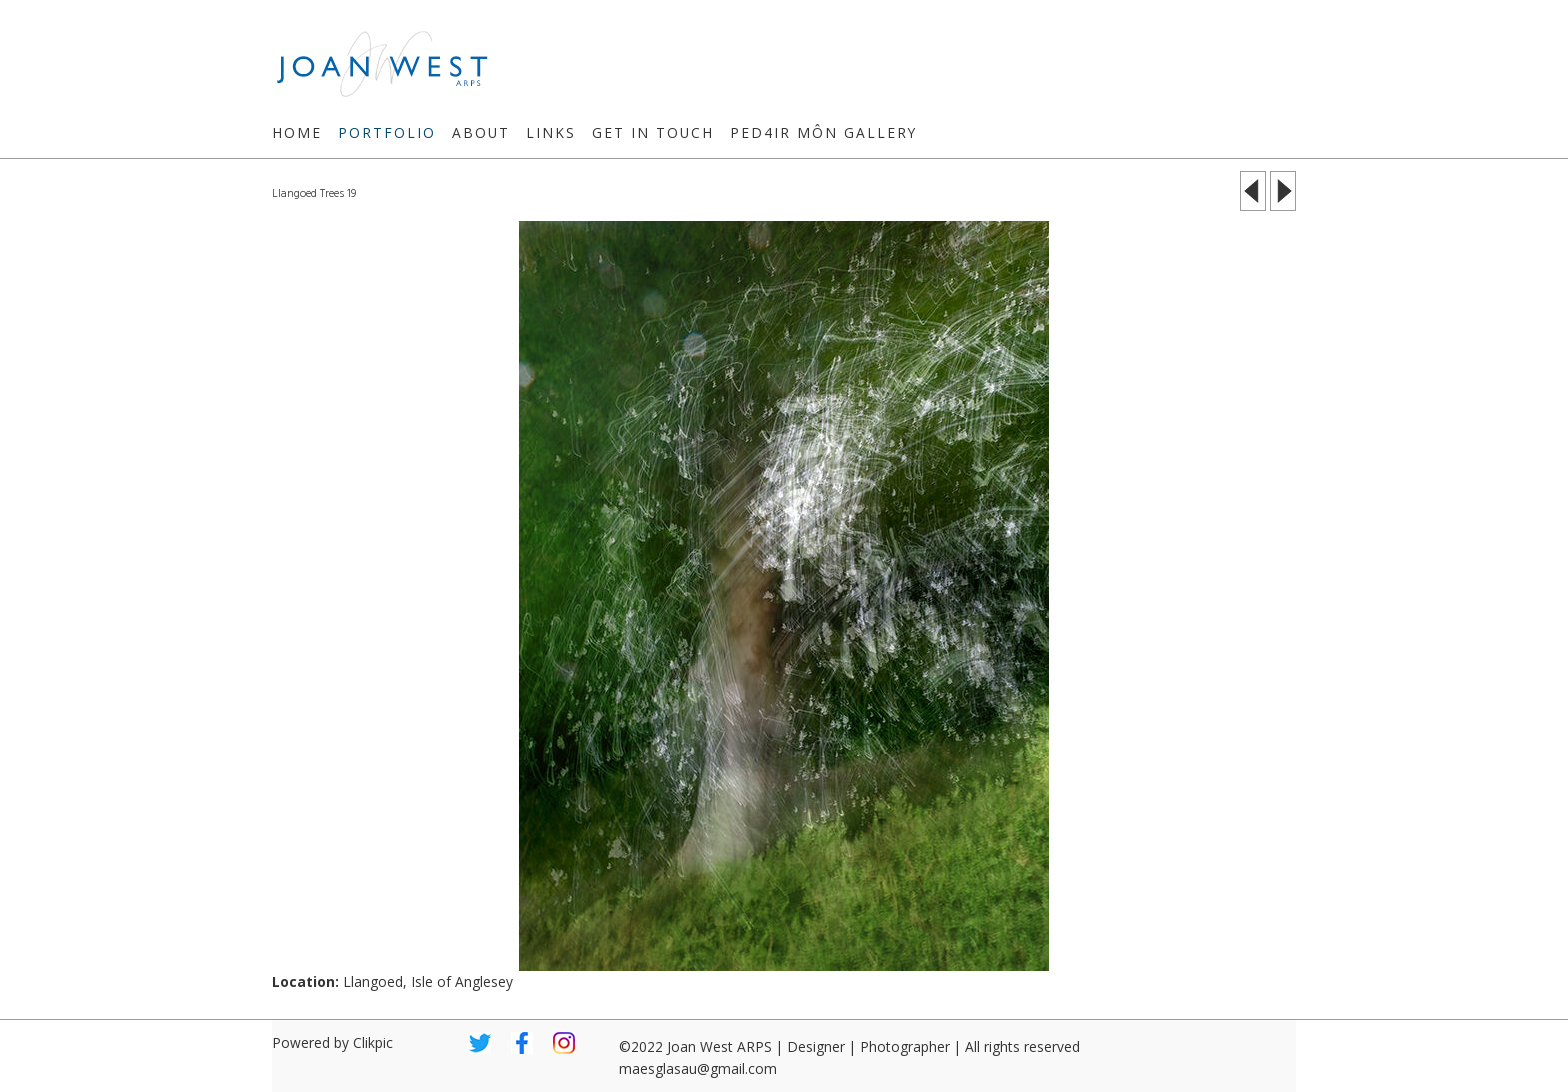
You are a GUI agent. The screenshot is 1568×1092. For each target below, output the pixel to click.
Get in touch (653, 132)
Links (551, 132)
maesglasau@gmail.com (698, 1068)
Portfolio (387, 132)
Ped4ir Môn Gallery (823, 132)
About (481, 132)
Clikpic (373, 1042)
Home (297, 132)
